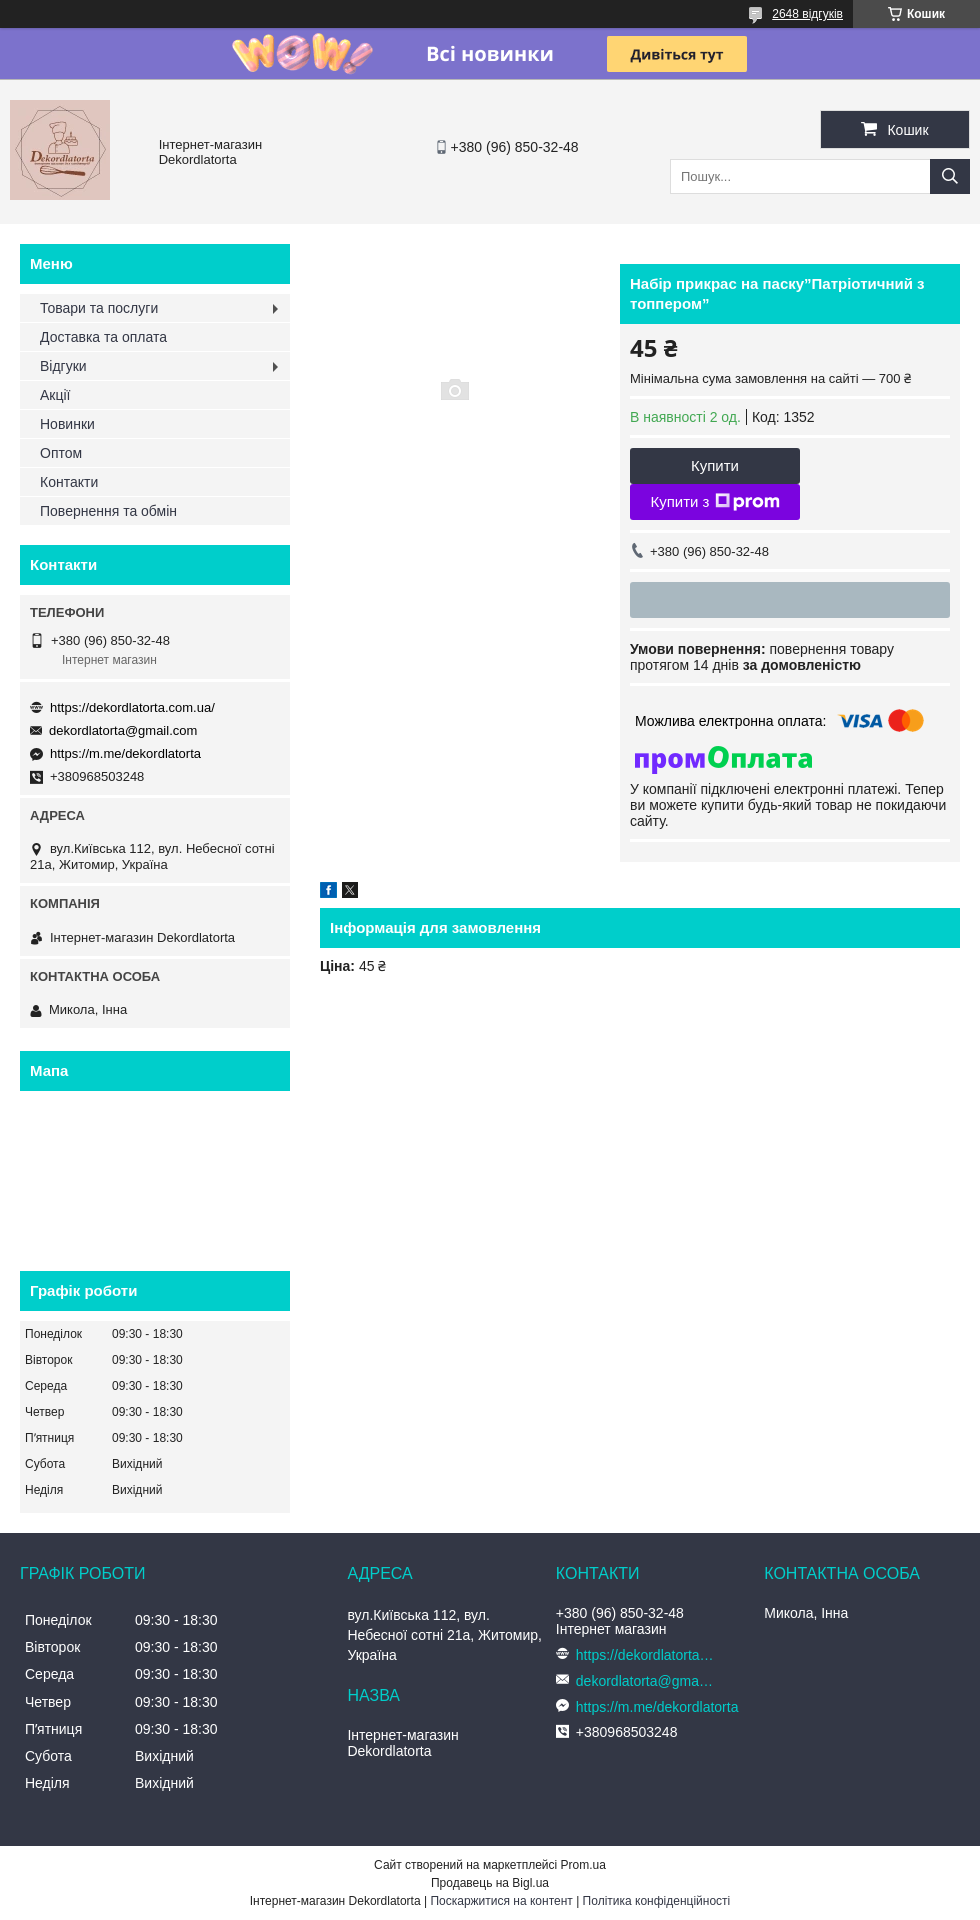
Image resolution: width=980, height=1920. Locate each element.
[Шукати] (950, 176)
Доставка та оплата (103, 337)
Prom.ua (583, 1865)
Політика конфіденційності (657, 1901)
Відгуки (63, 366)
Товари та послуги (99, 308)
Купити (715, 465)
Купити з (714, 502)
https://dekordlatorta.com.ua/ (132, 707)
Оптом (61, 453)
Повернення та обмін (108, 511)
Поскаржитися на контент (501, 1901)
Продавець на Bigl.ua (490, 1883)
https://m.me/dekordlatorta (125, 753)
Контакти (69, 482)
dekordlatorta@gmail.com (123, 730)
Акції (55, 395)
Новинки (67, 424)
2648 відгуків (807, 14)
